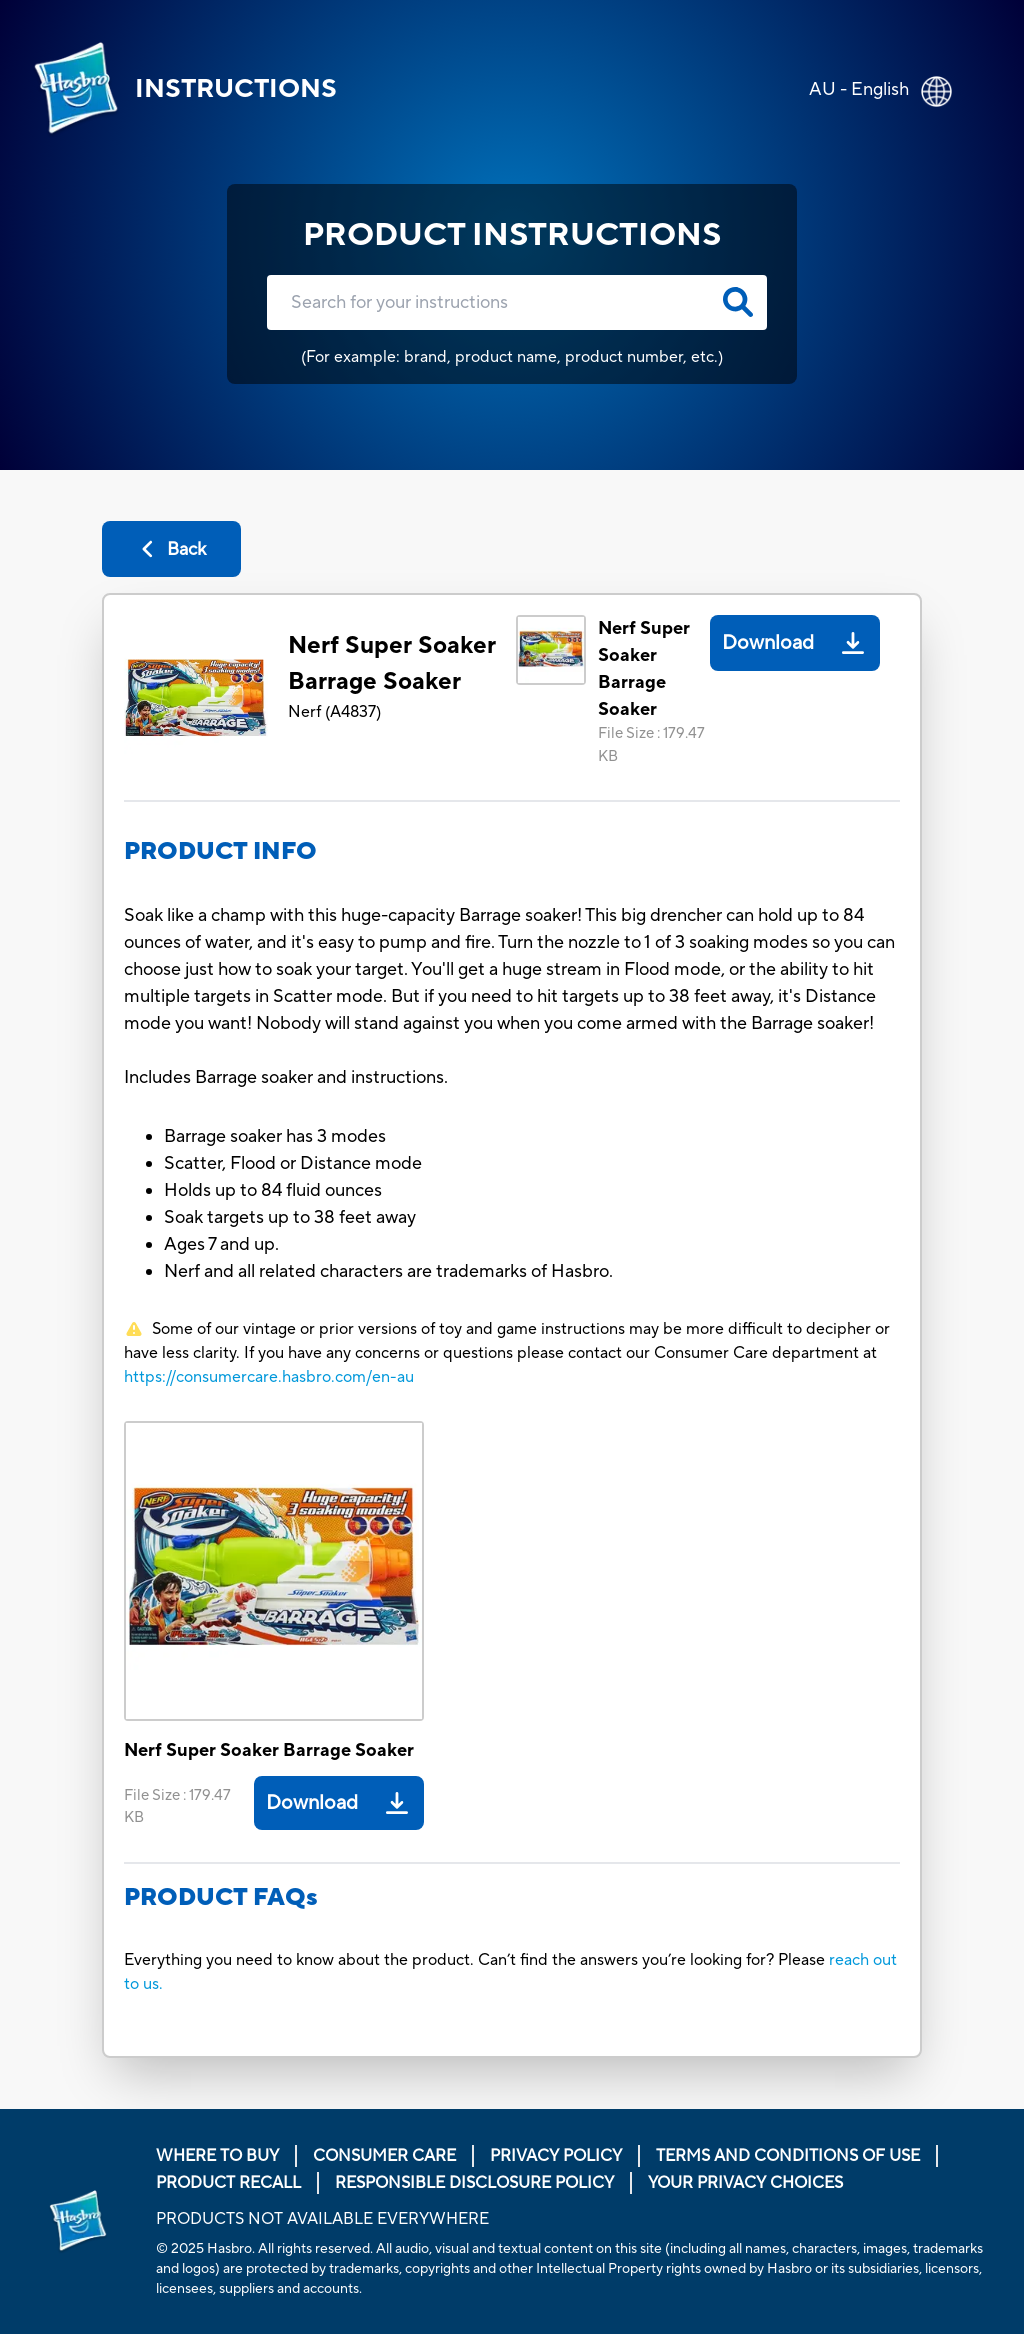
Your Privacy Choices (745, 2183)
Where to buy (217, 2156)
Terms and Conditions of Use (788, 2156)
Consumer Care (384, 2156)
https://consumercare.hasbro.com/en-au (269, 1377)
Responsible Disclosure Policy (474, 2183)
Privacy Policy (556, 2156)
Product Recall (228, 2183)
